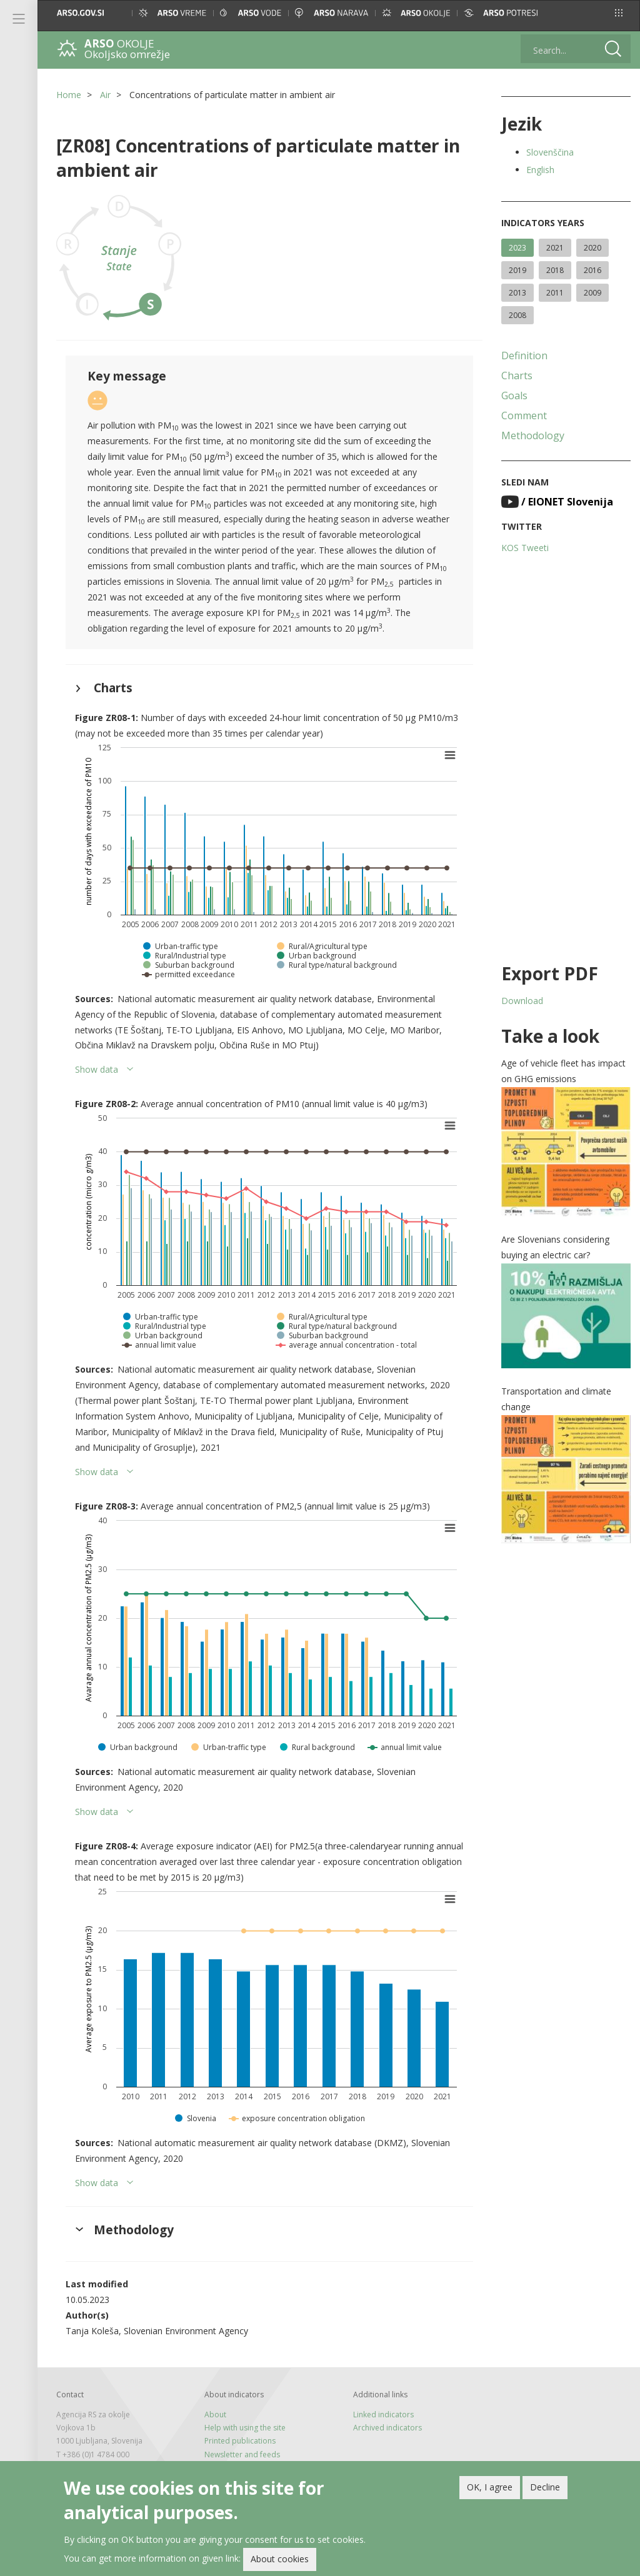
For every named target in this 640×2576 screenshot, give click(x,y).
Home (68, 95)
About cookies (280, 2561)
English (540, 170)
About (215, 2414)
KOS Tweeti (525, 548)
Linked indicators (383, 2414)
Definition (524, 355)
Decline (545, 2489)
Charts (516, 375)
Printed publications (240, 2440)
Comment (524, 415)
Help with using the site (245, 2427)
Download (522, 1001)
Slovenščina (550, 152)
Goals (514, 395)
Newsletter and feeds (242, 2454)
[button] (619, 13)
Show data (96, 1069)
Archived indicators (387, 2427)
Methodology (532, 435)
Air (105, 95)
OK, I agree (489, 2489)
